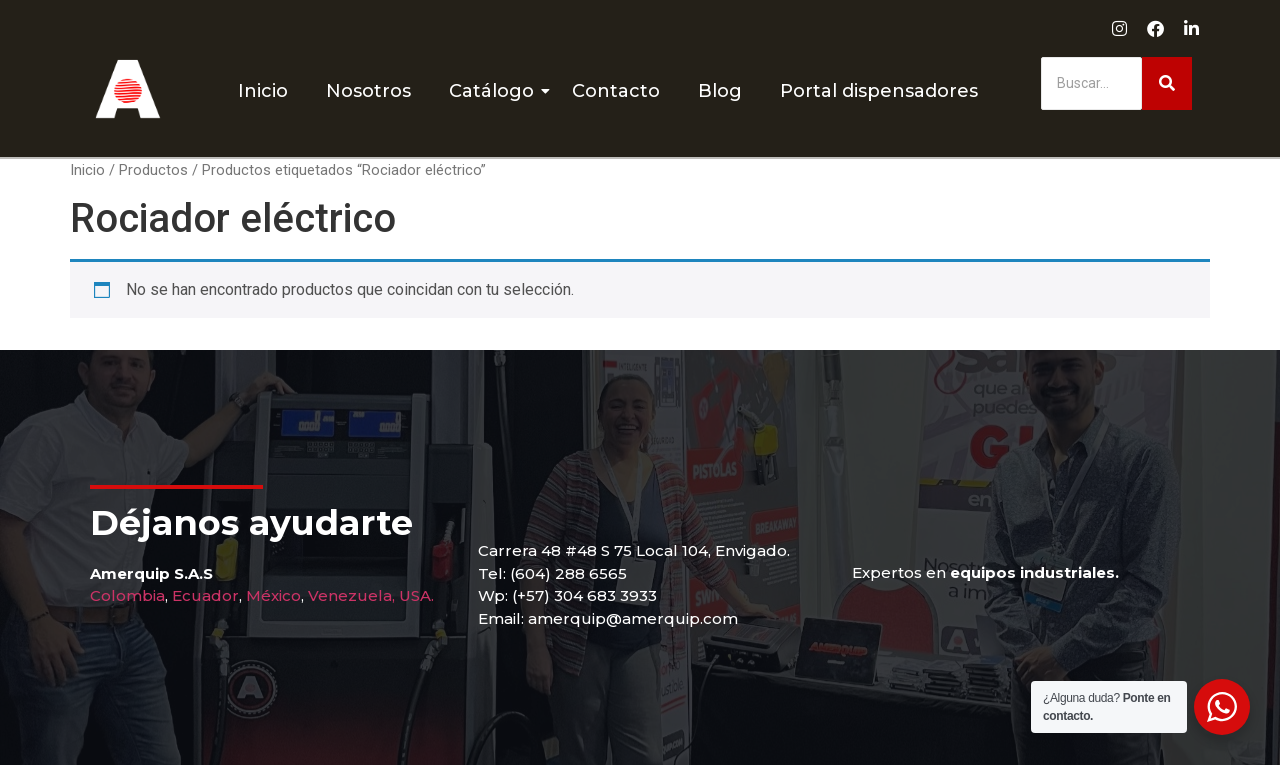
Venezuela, (351, 595)
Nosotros (368, 91)
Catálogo (495, 91)
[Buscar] (1091, 83)
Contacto (616, 91)
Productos (153, 170)
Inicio (263, 91)
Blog (720, 91)
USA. (416, 595)
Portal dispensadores (879, 91)
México (273, 595)
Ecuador (205, 595)
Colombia (127, 595)
